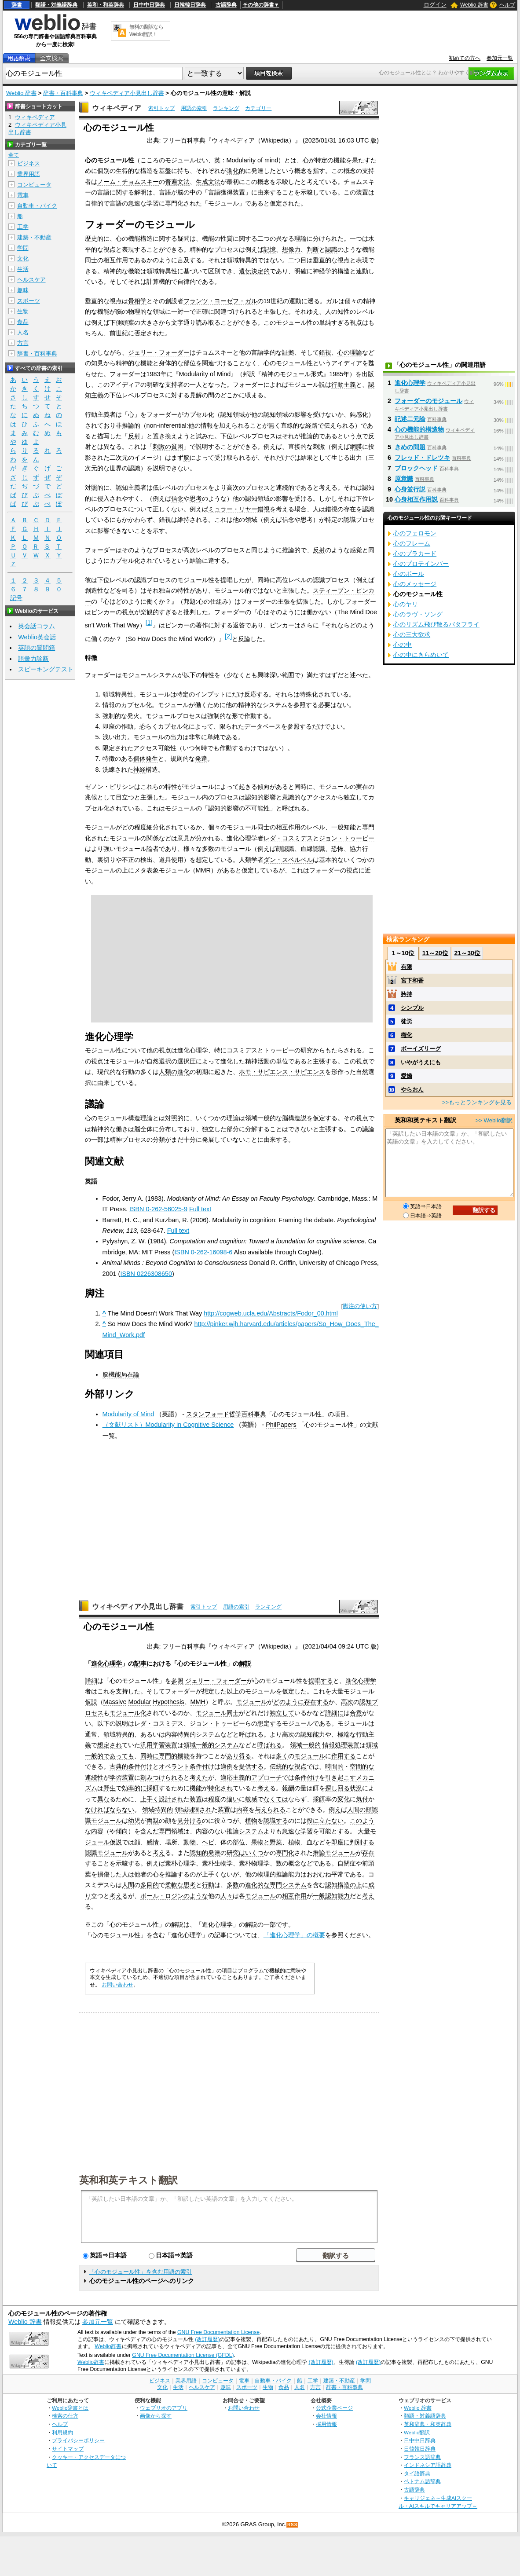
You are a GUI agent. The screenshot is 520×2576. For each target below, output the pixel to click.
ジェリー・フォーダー (159, 352)
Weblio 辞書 (474, 5)
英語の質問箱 (36, 647)
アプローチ (266, 1777)
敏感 (251, 1799)
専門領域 (171, 1831)
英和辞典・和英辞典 (427, 2424)
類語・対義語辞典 (56, 5)
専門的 (168, 1755)
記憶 (270, 249)
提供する (251, 1766)
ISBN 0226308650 (146, 1273)
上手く (149, 1799)
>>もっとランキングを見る (477, 1102)
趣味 (23, 290)
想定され (109, 1744)
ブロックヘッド (416, 468)
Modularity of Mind (128, 1414)
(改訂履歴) (207, 2339)
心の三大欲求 (411, 634)
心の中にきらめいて (421, 654)
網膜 (356, 446)
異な (103, 1799)
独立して (282, 1712)
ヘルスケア (31, 279)
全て (13, 155)
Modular (139, 1701)
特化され (220, 1788)
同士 (233, 1712)
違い (233, 1799)
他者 (140, 1874)
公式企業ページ (334, 2408)
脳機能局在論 (121, 1374)
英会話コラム (36, 626)
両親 (152, 1820)
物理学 (260, 1863)
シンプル (412, 1007)
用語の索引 (194, 108)
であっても (118, 1755)
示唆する (128, 1863)
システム (208, 1734)
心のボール (408, 573)
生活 (23, 269)
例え (335, 1809)
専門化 (285, 1852)
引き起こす (340, 1777)
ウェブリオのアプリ (163, 2408)
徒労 (406, 1021)
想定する (269, 1723)
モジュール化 (128, 1712)
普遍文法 (177, 181)
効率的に (134, 1788)
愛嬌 (406, 1076)
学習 (306, 1831)
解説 (245, 1663)
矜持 (406, 994)
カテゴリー (258, 108)
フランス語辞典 (422, 2457)
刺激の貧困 (168, 446)
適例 (226, 1766)
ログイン (435, 4)
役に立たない (325, 1820)
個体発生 (145, 758)
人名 (23, 332)
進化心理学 (192, 1050)
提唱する (320, 1680)
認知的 (199, 1852)
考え (263, 1788)
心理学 (186, 1863)
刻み (146, 1777)
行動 (208, 1884)
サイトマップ (68, 2448)
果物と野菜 (266, 1842)
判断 (313, 249)
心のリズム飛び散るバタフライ (436, 624)
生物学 (223, 1863)
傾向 (122, 1831)
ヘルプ (507, 5)
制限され (199, 1809)
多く (282, 1755)
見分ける (189, 1820)
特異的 (125, 1734)
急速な (291, 1831)
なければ (97, 1809)
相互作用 (294, 1895)
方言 (23, 343)
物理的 (266, 1874)
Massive (115, 1701)
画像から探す (156, 2415)
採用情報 (326, 2424)
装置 (196, 1799)
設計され (171, 1799)
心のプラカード (414, 553)
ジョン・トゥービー (346, 838)
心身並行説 (410, 489)
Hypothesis (168, 1701)
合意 (356, 1712)
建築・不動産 (34, 237)
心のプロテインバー (421, 563)
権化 (406, 1035)
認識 (331, 249)
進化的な (257, 1884)
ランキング (226, 108)
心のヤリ (405, 604)
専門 (276, 1884)
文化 (23, 258)
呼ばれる (251, 1734)
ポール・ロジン (161, 1895)
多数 (233, 1884)
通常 (91, 1734)
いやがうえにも (421, 1062)
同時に (149, 1755)
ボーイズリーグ (421, 1048)
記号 (16, 598)
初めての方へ (464, 58)
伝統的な (282, 1766)
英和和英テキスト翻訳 (128, 2179)
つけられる (168, 1777)
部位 (239, 1842)
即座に (340, 1842)
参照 (177, 1680)
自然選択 (158, 1061)
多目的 (149, 1884)
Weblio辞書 (108, 2346)
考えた (199, 1777)
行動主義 (343, 384)
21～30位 (467, 952)
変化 (343, 1799)
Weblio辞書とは (70, 2408)
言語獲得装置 (226, 192)
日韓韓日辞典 (190, 5)
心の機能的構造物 (419, 429)
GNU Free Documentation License (218, 2332)
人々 (226, 1895)
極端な (346, 1734)
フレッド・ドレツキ (422, 457)
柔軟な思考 (180, 1884)
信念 (177, 498)
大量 (337, 1691)
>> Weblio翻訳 (494, 1120)
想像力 (291, 249)
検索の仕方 (65, 2415)
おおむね (319, 1874)
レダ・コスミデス (288, 838)
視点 (300, 1766)
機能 (183, 1755)
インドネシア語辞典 (427, 2465)
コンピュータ (34, 184)
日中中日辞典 (149, 5)
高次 (347, 1701)
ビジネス (28, 163)
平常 (337, 1874)
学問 (23, 248)
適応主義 (232, 1777)
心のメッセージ (414, 583)
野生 (109, 1788)
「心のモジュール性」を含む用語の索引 (140, 2271)
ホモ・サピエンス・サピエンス (282, 1071)
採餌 (152, 1788)
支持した (128, 1691)
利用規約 (62, 2432)
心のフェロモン (414, 533)
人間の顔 (359, 1809)
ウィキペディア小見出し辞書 (127, 93)
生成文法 (208, 181)
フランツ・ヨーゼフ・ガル (220, 300)
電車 (23, 195)
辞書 (16, 5)
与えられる (270, 1809)
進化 (233, 170)
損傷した (109, 1874)
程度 (214, 1799)
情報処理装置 (340, 1744)
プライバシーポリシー (78, 2440)
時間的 (334, 1766)
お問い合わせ (117, 1984)
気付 (362, 1799)
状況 (356, 1788)
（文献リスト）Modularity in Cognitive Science (168, 1424)
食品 (23, 322)
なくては (276, 1799)
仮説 (91, 1701)
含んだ (149, 1831)
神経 (139, 769)
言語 (103, 192)
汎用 (146, 1744)
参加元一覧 (500, 58)
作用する (343, 1755)
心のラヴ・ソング (418, 614)
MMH (197, 1701)
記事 (140, 1663)
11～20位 (435, 952)
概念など (300, 1863)
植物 (251, 1820)
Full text (200, 1209)
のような (195, 1895)
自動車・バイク (37, 205)
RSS (292, 2524)
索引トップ (161, 108)
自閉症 (346, 1863)
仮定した (294, 1691)
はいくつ (251, 1852)
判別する (362, 1842)
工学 (23, 227)
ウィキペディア (116, 108)
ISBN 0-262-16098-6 (203, 1252)
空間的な (362, 1766)
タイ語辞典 (417, 2473)
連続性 (94, 1777)
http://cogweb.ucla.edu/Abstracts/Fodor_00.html (271, 1313)
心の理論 (349, 352)
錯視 (325, 352)
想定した (214, 1691)
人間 (128, 1884)
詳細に (334, 1712)
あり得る (239, 1755)
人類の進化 (174, 1071)
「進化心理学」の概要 (294, 1934)
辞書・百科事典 (63, 93)
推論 (233, 1831)
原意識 (404, 478)
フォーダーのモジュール (428, 400)
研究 (233, 1852)
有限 (406, 967)
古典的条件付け (131, 1766)
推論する (177, 1874)
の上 (356, 1884)
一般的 (205, 1744)
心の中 (402, 644)
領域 (109, 1734)
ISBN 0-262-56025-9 (158, 1209)
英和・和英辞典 (105, 5)
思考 (196, 498)
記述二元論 (410, 418)
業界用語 (28, 174)
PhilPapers (281, 1424)
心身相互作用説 (416, 499)
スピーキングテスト (45, 669)
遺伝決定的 (254, 271)
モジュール (223, 203)
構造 (343, 1884)
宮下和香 (412, 980)
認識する (276, 1820)
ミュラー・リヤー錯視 (239, 509)
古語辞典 (226, 5)
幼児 (134, 1820)
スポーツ (28, 300)
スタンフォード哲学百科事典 (226, 1414)
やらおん (412, 1089)
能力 (294, 1874)
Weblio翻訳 (417, 2432)
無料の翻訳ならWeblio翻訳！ (146, 30)
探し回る (337, 1788)
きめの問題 (410, 447)
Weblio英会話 (37, 637)
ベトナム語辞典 (422, 2481)
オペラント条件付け (186, 1766)
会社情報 (326, 2415)
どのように (288, 1701)
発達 (201, 758)
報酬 (288, 1788)
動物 (189, 1842)
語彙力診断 (33, 658)
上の (239, 1691)
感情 (152, 1842)
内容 (171, 1734)
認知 (365, 1701)
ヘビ (208, 1842)
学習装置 (165, 1744)
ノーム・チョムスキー (128, 181)
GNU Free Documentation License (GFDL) (183, 2355)
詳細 (91, 1680)
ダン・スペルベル (288, 859)
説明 (122, 1723)
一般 (319, 1895)
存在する (316, 1701)
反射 (134, 436)
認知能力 (312, 1734)
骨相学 (137, 300)
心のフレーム (411, 543)
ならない (122, 1809)
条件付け (306, 1777)
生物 (23, 311)
